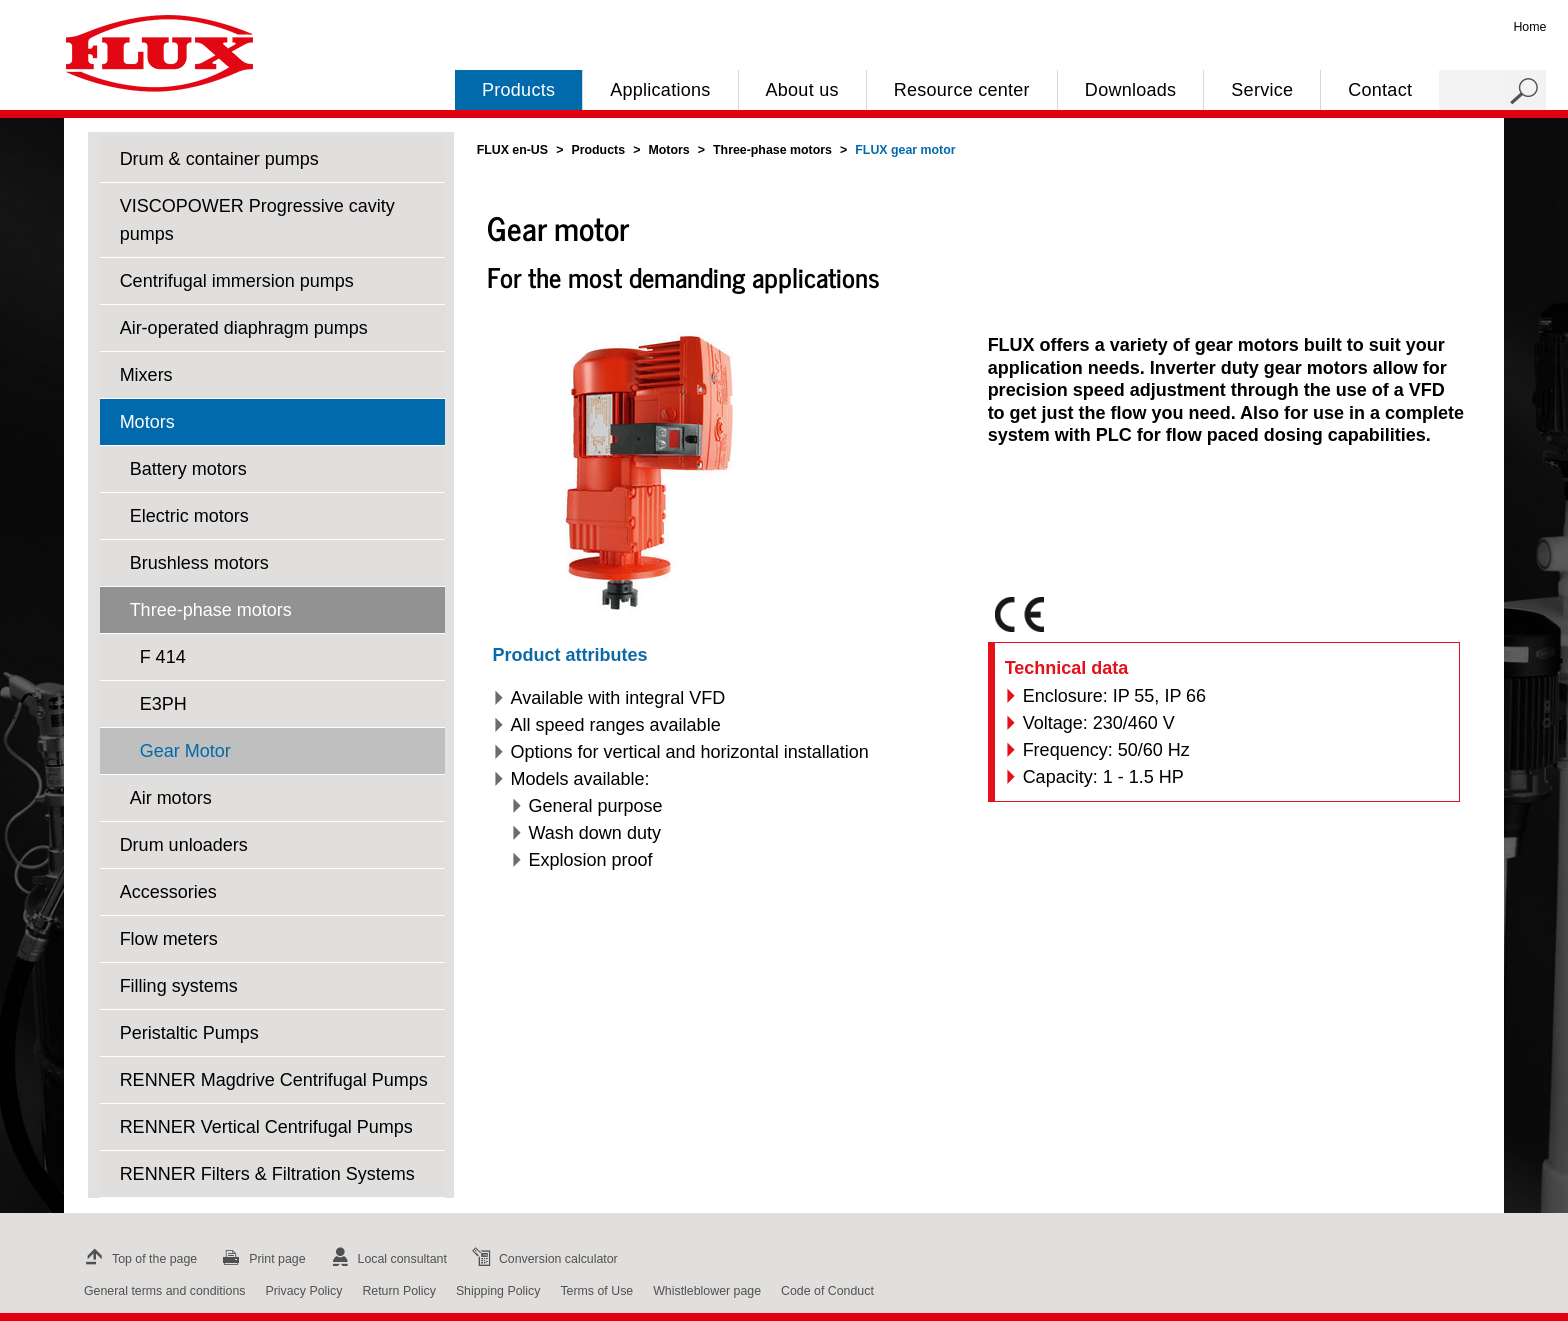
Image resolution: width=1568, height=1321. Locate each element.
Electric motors (189, 516)
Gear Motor (185, 751)
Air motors (171, 798)
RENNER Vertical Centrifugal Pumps (266, 1127)
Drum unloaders (184, 845)
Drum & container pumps (219, 159)
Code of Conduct (827, 1291)
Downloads (1130, 90)
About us (802, 90)
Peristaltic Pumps (189, 1033)
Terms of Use (596, 1291)
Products (518, 90)
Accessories (168, 892)
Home (1529, 27)
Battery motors (188, 469)
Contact (1380, 90)
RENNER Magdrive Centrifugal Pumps (274, 1080)
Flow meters (169, 939)
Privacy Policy (303, 1291)
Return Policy (399, 1291)
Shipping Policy (498, 1291)
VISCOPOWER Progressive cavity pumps (257, 220)
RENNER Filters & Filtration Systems (267, 1174)
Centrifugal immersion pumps (237, 281)
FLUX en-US (512, 150)
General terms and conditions (164, 1291)
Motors (147, 422)
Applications (660, 90)
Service (1262, 90)
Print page (261, 1259)
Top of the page (138, 1259)
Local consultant (386, 1259)
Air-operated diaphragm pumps (244, 328)
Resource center (962, 90)
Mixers (146, 375)
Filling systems (179, 986)
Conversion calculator (542, 1259)
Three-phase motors (211, 610)
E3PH (163, 704)
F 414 (163, 657)
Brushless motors (199, 563)
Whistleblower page (707, 1291)
